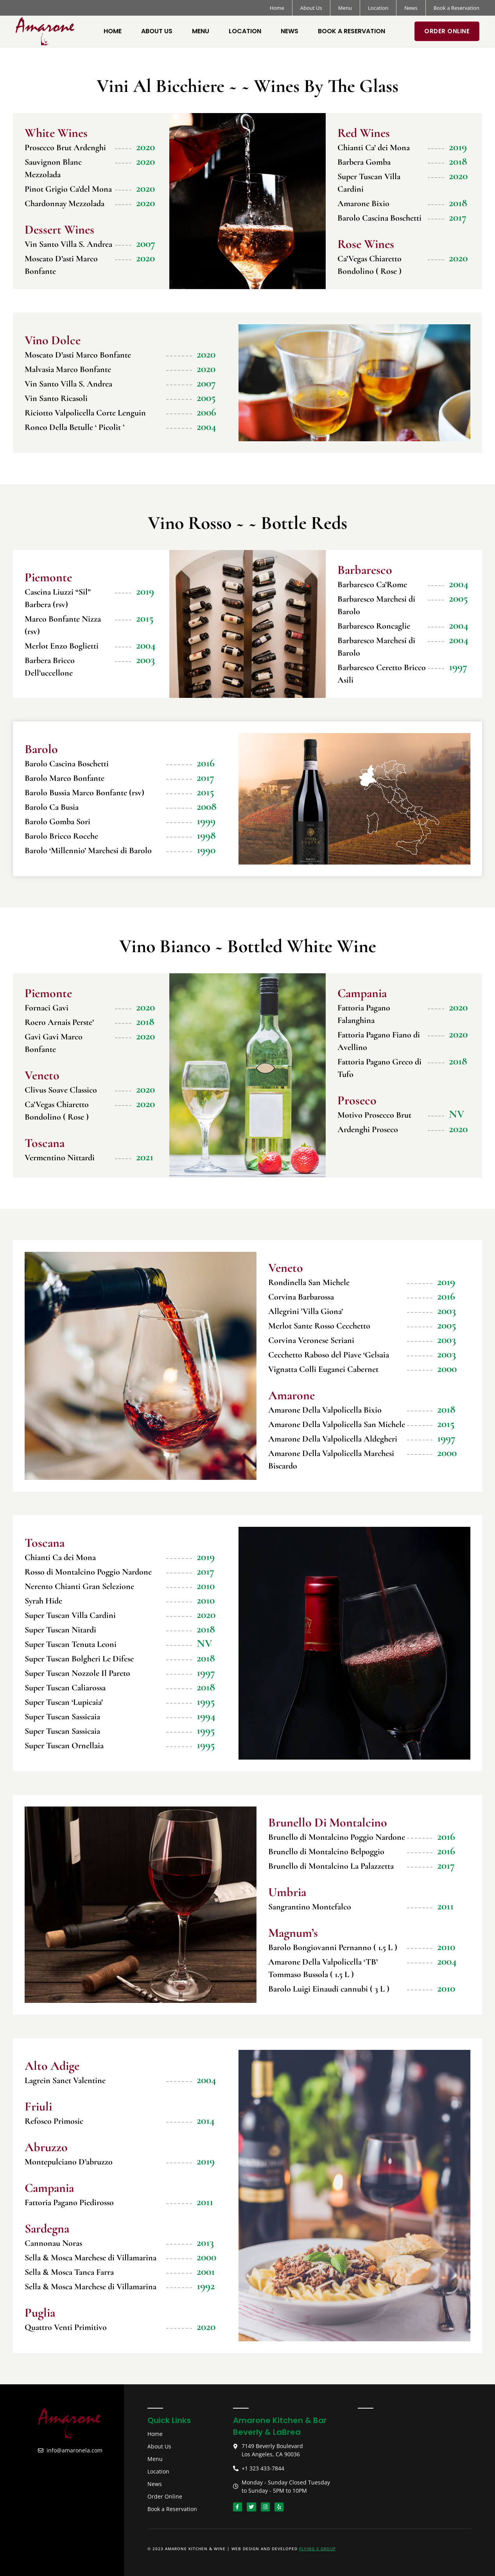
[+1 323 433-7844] (236, 2468)
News (410, 7)
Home (277, 7)
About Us (311, 7)
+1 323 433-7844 (263, 2468)
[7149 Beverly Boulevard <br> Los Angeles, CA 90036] (236, 2446)
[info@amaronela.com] (40, 2450)
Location (378, 7)
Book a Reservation (456, 7)
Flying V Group (317, 2548)
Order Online (447, 31)
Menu (345, 7)
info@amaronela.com (74, 2450)
